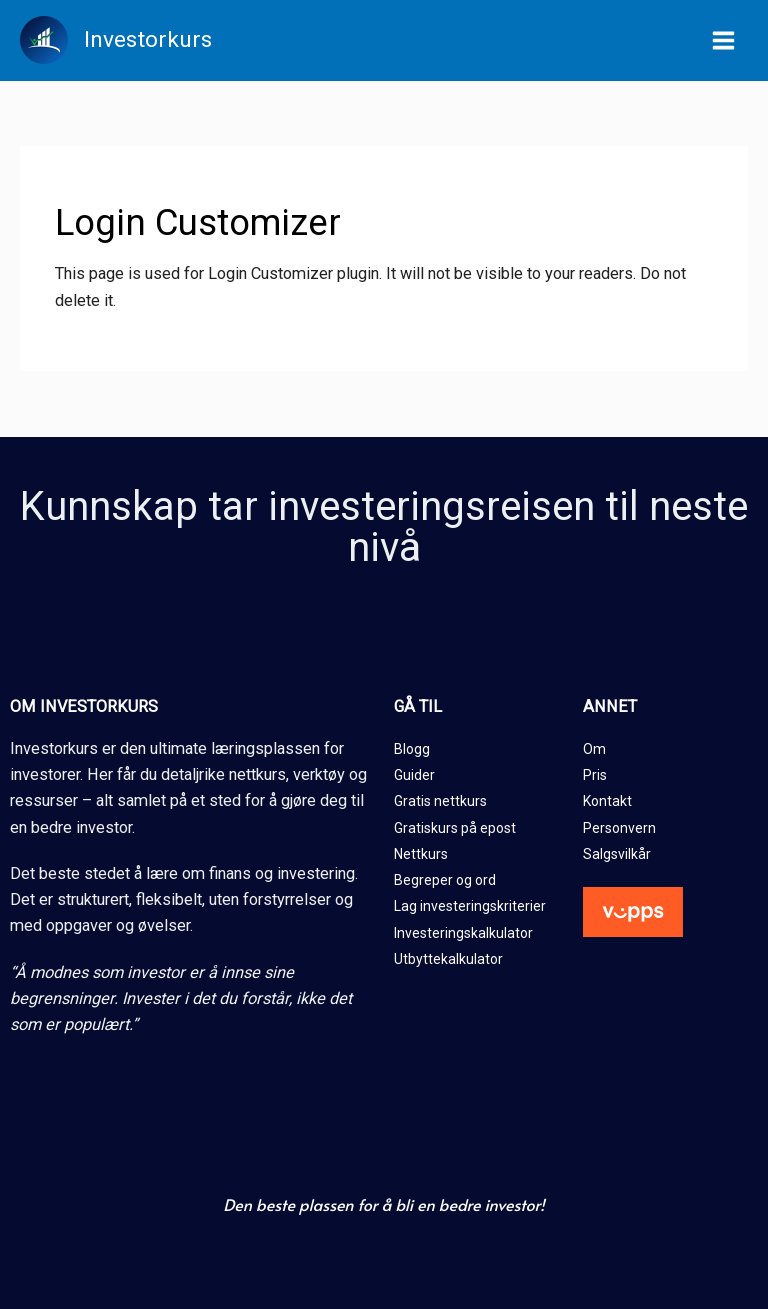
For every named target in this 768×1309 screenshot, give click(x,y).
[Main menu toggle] (723, 41)
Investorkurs (148, 39)
